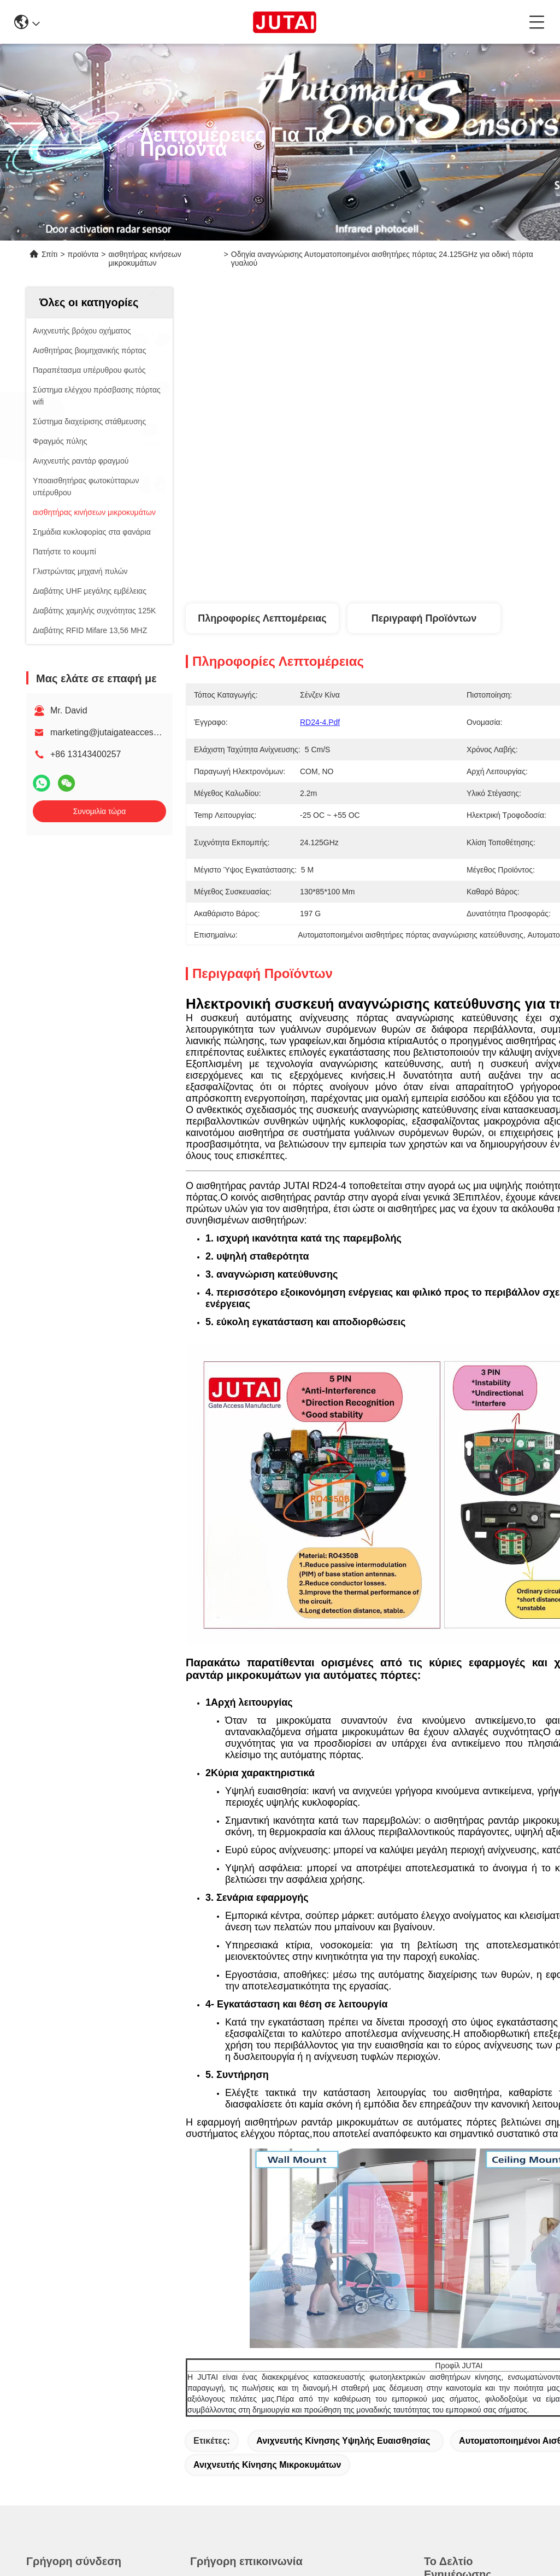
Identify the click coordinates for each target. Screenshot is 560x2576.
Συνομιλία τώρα (99, 811)
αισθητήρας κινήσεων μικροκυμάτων (145, 258)
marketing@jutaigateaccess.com (113, 732)
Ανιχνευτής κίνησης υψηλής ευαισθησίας (343, 2440)
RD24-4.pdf (320, 722)
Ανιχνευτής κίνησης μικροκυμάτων (267, 2464)
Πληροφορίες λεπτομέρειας (262, 618)
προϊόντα (83, 254)
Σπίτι (49, 254)
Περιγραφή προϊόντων (424, 618)
